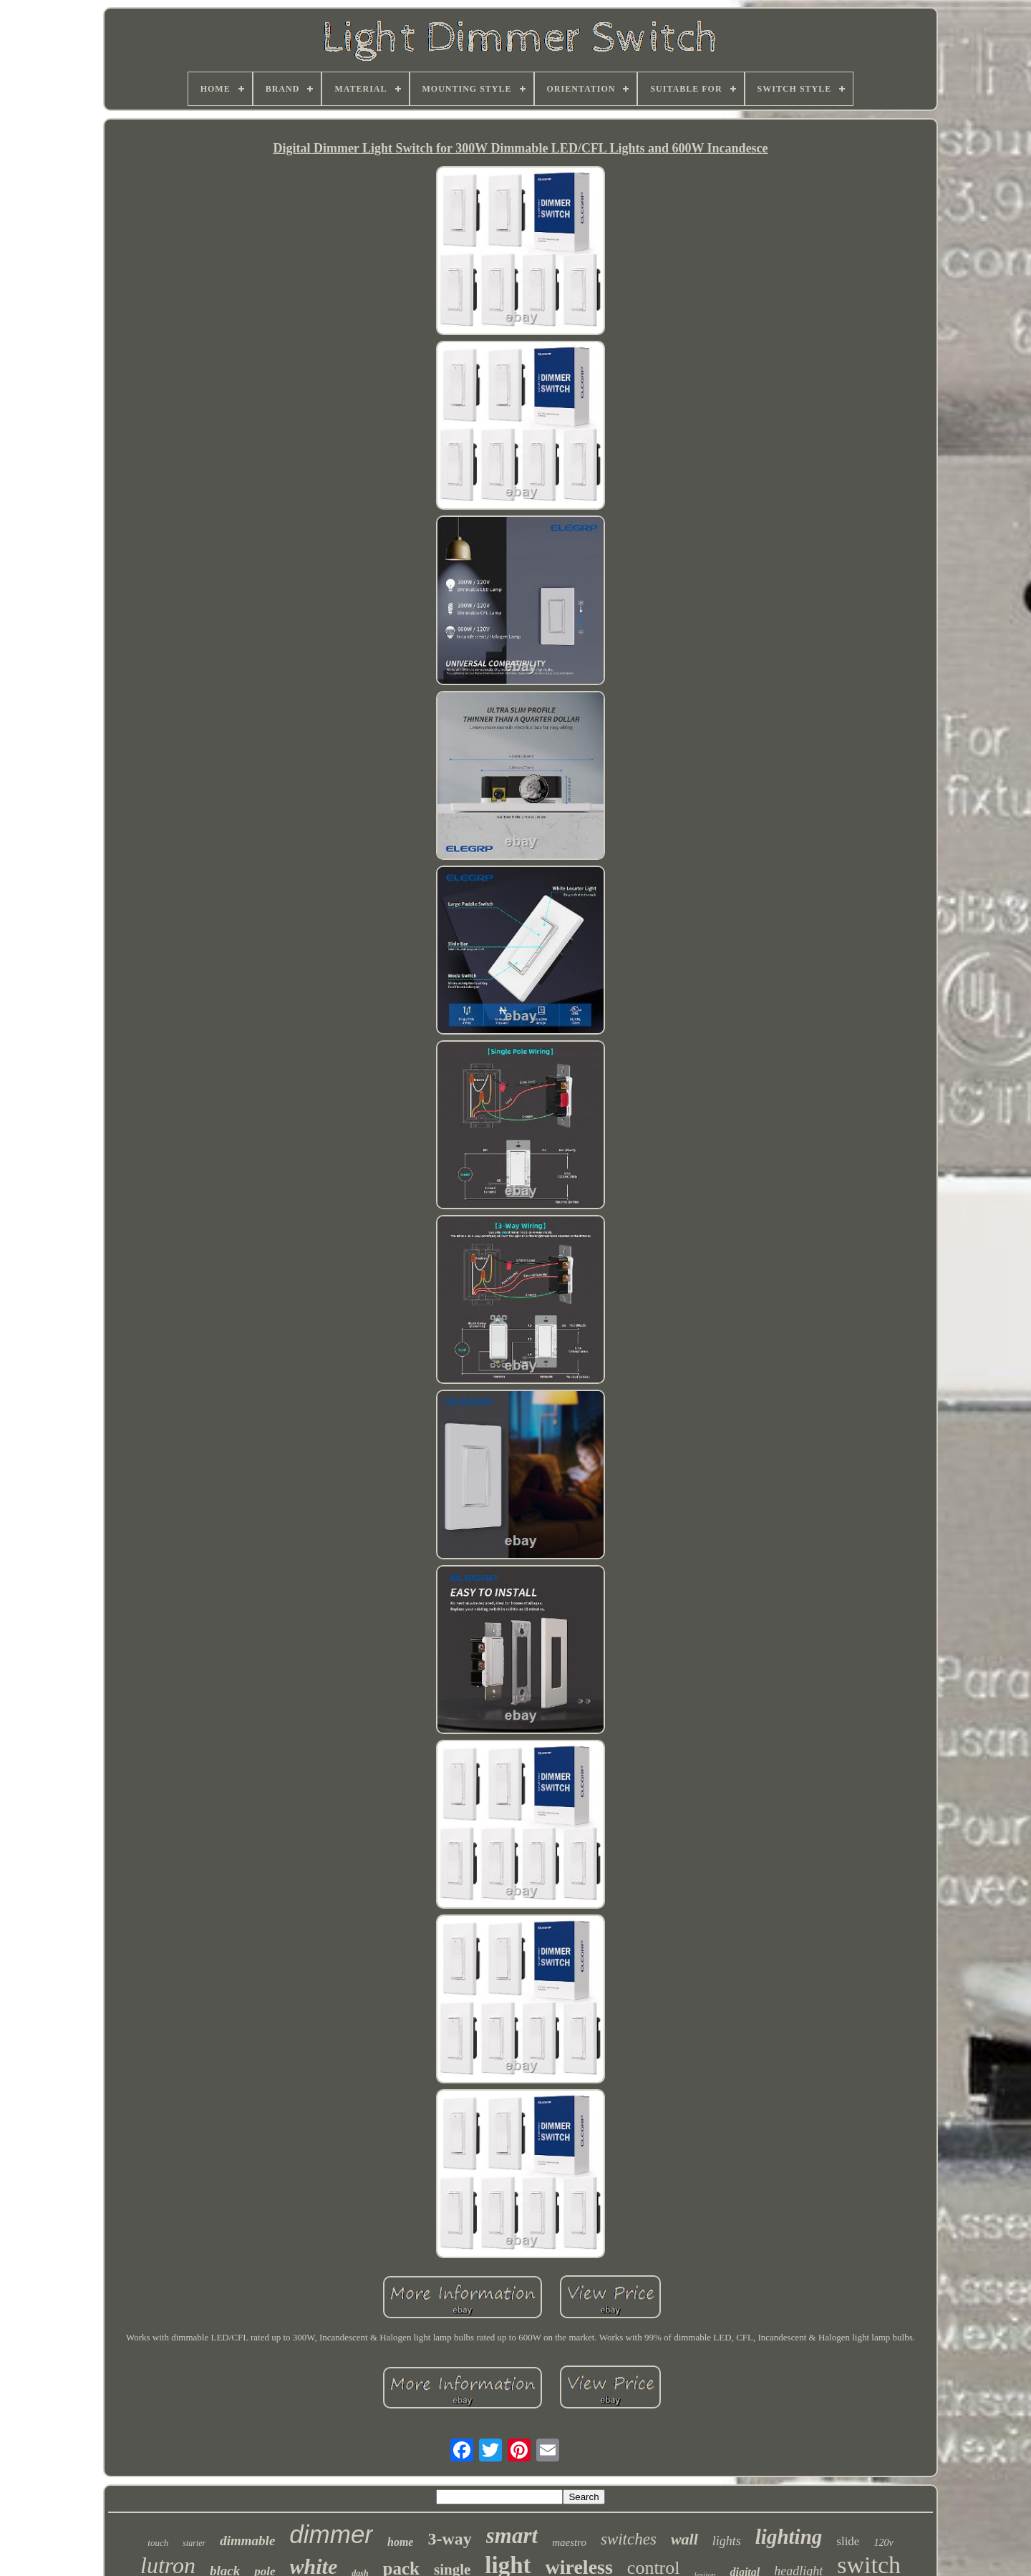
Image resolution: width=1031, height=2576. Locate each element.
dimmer (331, 2534)
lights (726, 2541)
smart (512, 2535)
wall (684, 2539)
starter (194, 2543)
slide (847, 2541)
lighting (789, 2536)
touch (157, 2542)
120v (883, 2542)
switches (629, 2539)
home (400, 2542)
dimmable (247, 2540)
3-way (449, 2538)
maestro (569, 2542)
